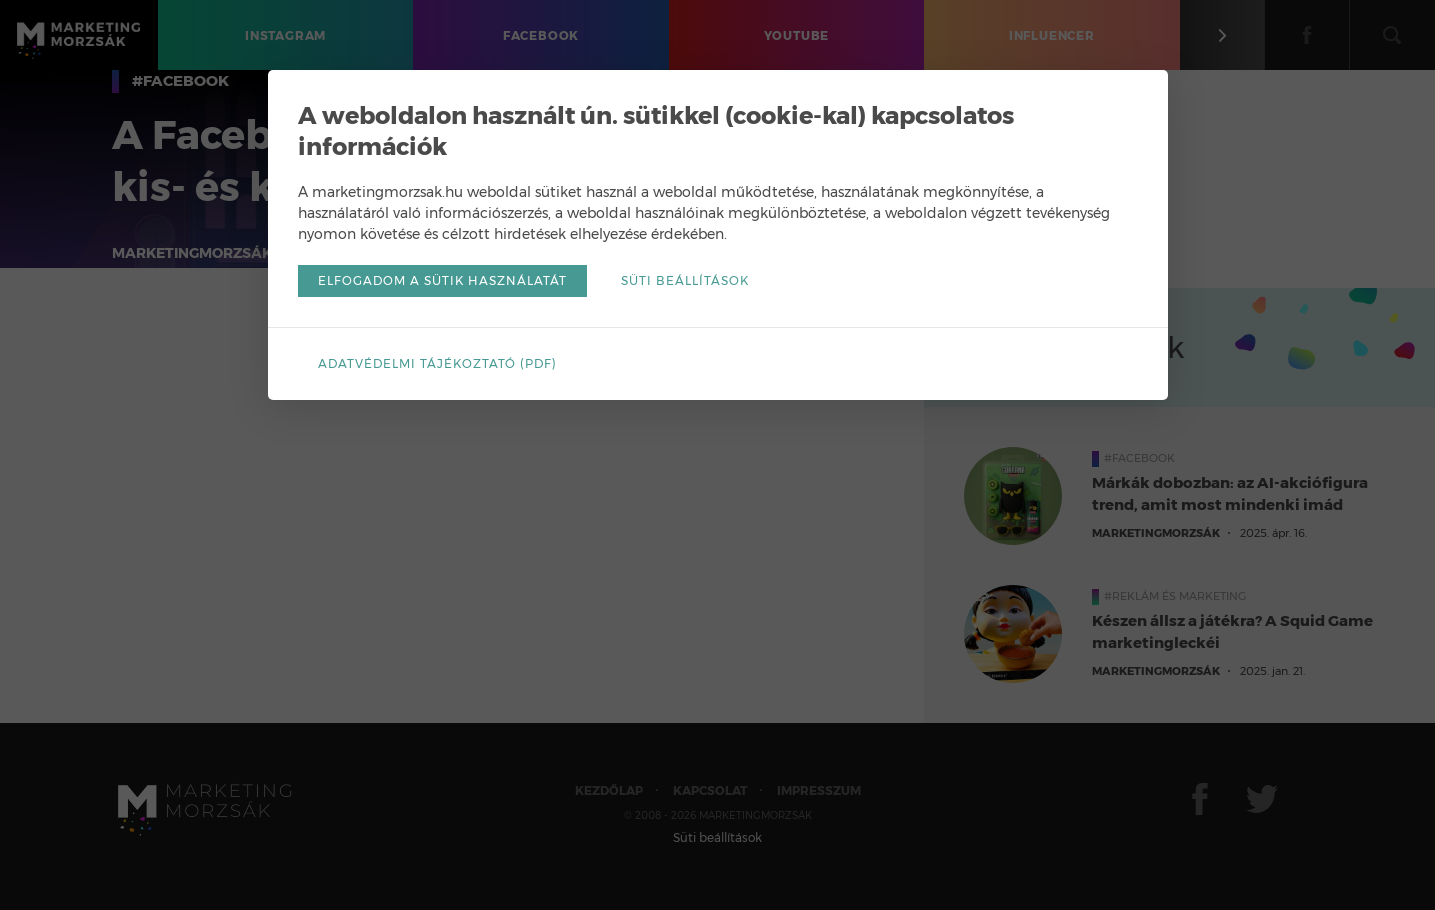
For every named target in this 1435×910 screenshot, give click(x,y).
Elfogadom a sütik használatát (442, 280)
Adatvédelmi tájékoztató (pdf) (437, 363)
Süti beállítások (685, 280)
